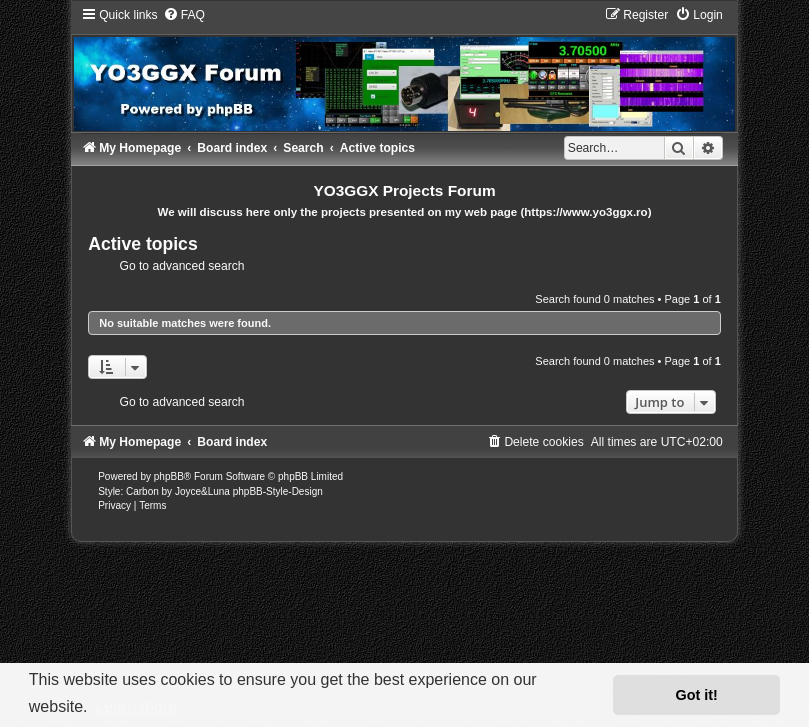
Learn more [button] (136, 706)
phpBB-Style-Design (278, 491)
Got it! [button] (697, 695)
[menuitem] (184, 15)
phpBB (169, 476)
